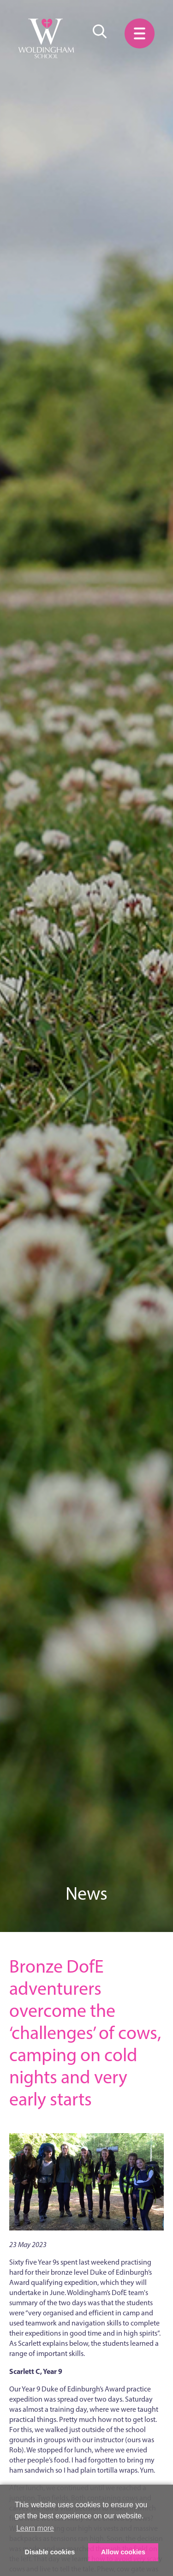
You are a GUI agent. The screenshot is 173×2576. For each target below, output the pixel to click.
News (86, 1893)
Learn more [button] (35, 2528)
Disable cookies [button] (50, 2552)
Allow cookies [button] (123, 2552)
